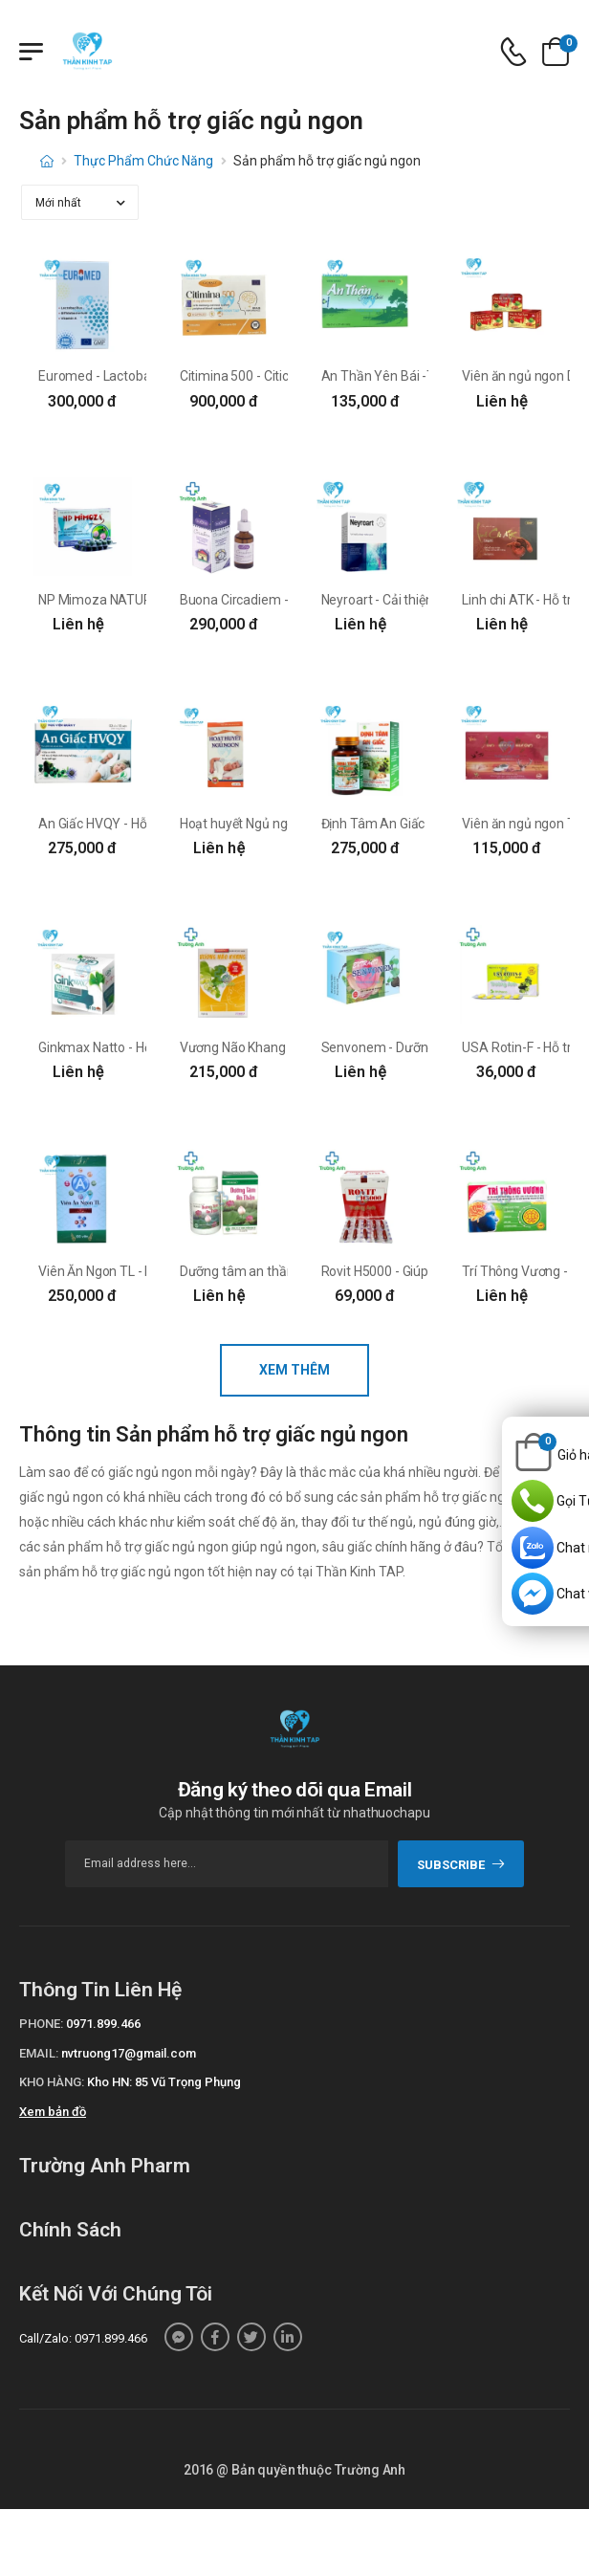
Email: (38, 2053)
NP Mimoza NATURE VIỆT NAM (130, 599)
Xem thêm (294, 1369)
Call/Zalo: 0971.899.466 (83, 2338)
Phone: (41, 2023)
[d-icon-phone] (513, 52)
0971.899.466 (103, 2023)
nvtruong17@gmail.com (128, 2053)
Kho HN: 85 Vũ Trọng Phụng (164, 2082)
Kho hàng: (51, 2082)
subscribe (461, 1865)
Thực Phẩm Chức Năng (143, 160)
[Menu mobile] (31, 52)
